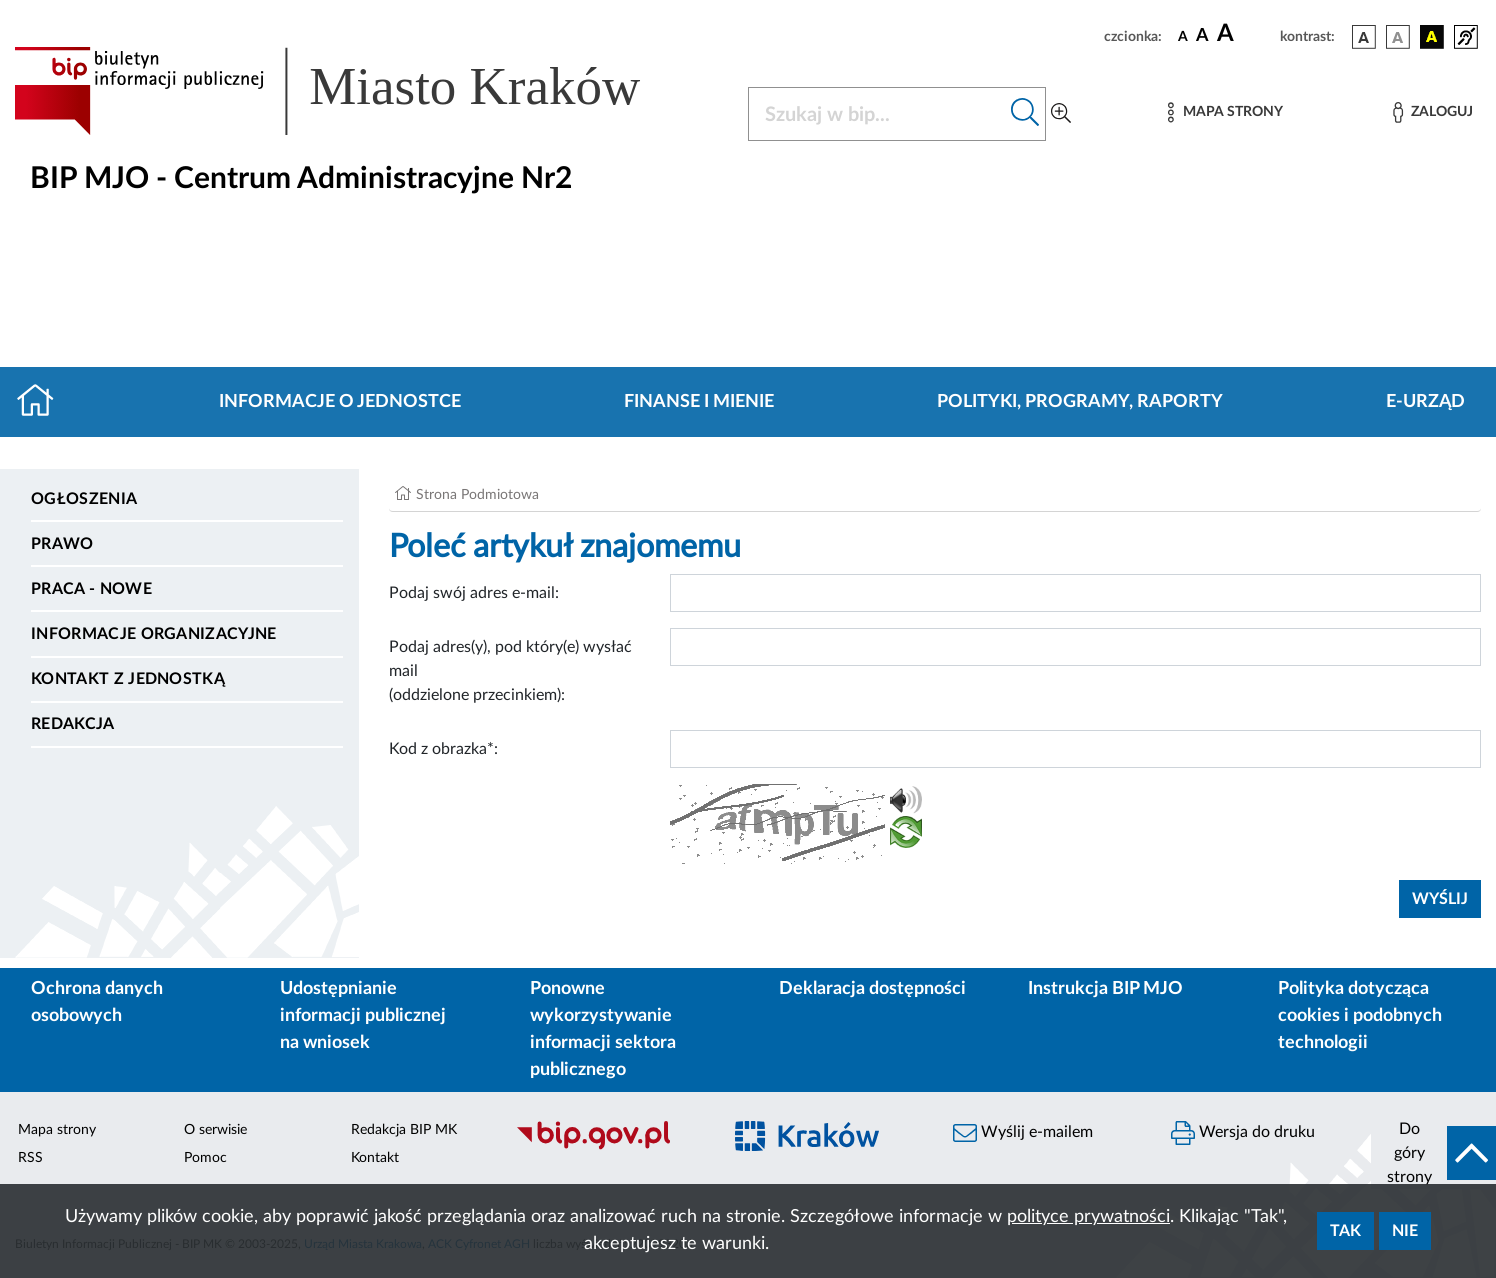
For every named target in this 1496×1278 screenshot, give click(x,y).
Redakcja (73, 724)
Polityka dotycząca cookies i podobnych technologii (1360, 1016)
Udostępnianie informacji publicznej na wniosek (363, 1016)
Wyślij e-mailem (1023, 1133)
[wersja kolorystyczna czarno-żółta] (1432, 37)
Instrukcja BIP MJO (1105, 989)
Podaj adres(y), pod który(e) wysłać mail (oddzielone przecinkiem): (510, 671)
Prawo (62, 544)
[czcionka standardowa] (1183, 36)
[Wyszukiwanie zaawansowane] (1061, 114)
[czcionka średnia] (1202, 36)
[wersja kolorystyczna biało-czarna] (1398, 37)
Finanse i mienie (699, 402)
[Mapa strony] (1225, 112)
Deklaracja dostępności (872, 989)
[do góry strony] (1433, 1153)
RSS (30, 1158)
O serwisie (215, 1130)
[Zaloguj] (1433, 112)
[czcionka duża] (1245, 34)
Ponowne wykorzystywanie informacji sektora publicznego (603, 1029)
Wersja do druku (1243, 1133)
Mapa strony (57, 1130)
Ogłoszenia (84, 499)
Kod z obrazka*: (443, 749)
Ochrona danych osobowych (97, 1002)
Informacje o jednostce (340, 402)
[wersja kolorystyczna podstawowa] (1364, 37)
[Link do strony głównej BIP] (356, 91)
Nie (1405, 1231)
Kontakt (375, 1158)
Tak (1345, 1231)
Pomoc (205, 1158)
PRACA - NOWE (91, 589)
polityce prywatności (1088, 1217)
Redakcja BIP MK (404, 1130)
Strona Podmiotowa (477, 495)
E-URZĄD (1425, 402)
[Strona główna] (43, 402)
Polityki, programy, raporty (1080, 402)
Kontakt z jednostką (128, 679)
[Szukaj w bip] (1025, 114)
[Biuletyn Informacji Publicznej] (608, 1147)
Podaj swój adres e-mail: (474, 593)
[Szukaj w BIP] (877, 114)
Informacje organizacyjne (154, 634)
